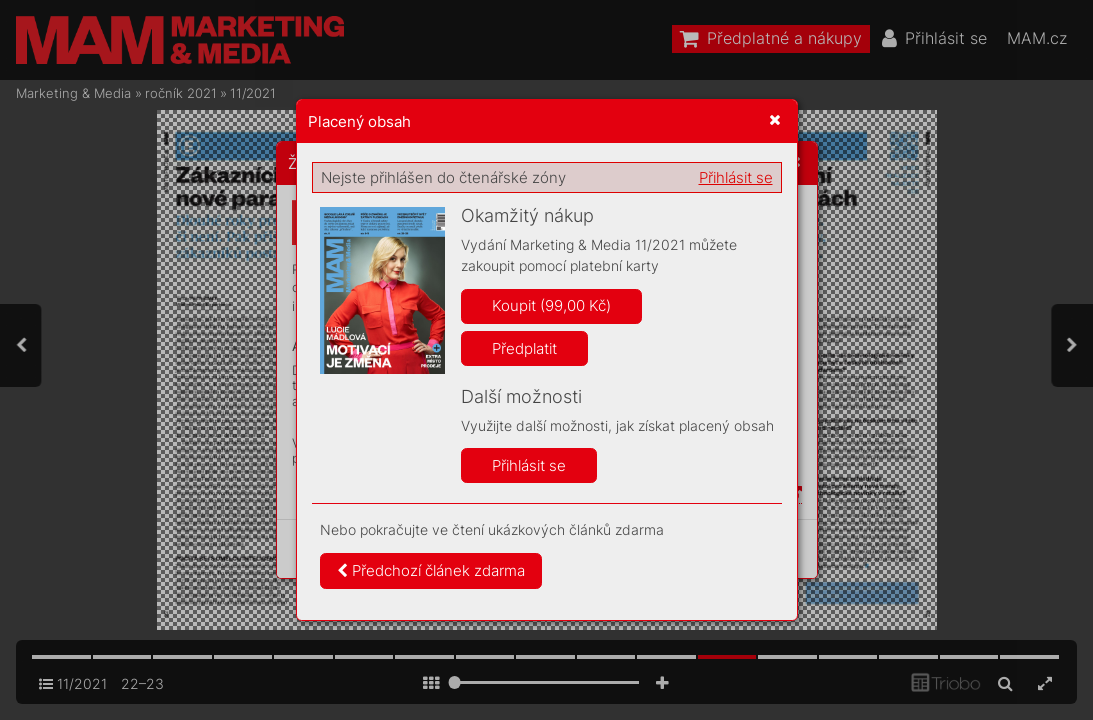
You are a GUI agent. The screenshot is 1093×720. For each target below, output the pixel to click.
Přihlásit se (736, 177)
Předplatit (524, 348)
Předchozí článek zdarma (431, 570)
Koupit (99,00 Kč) (551, 305)
